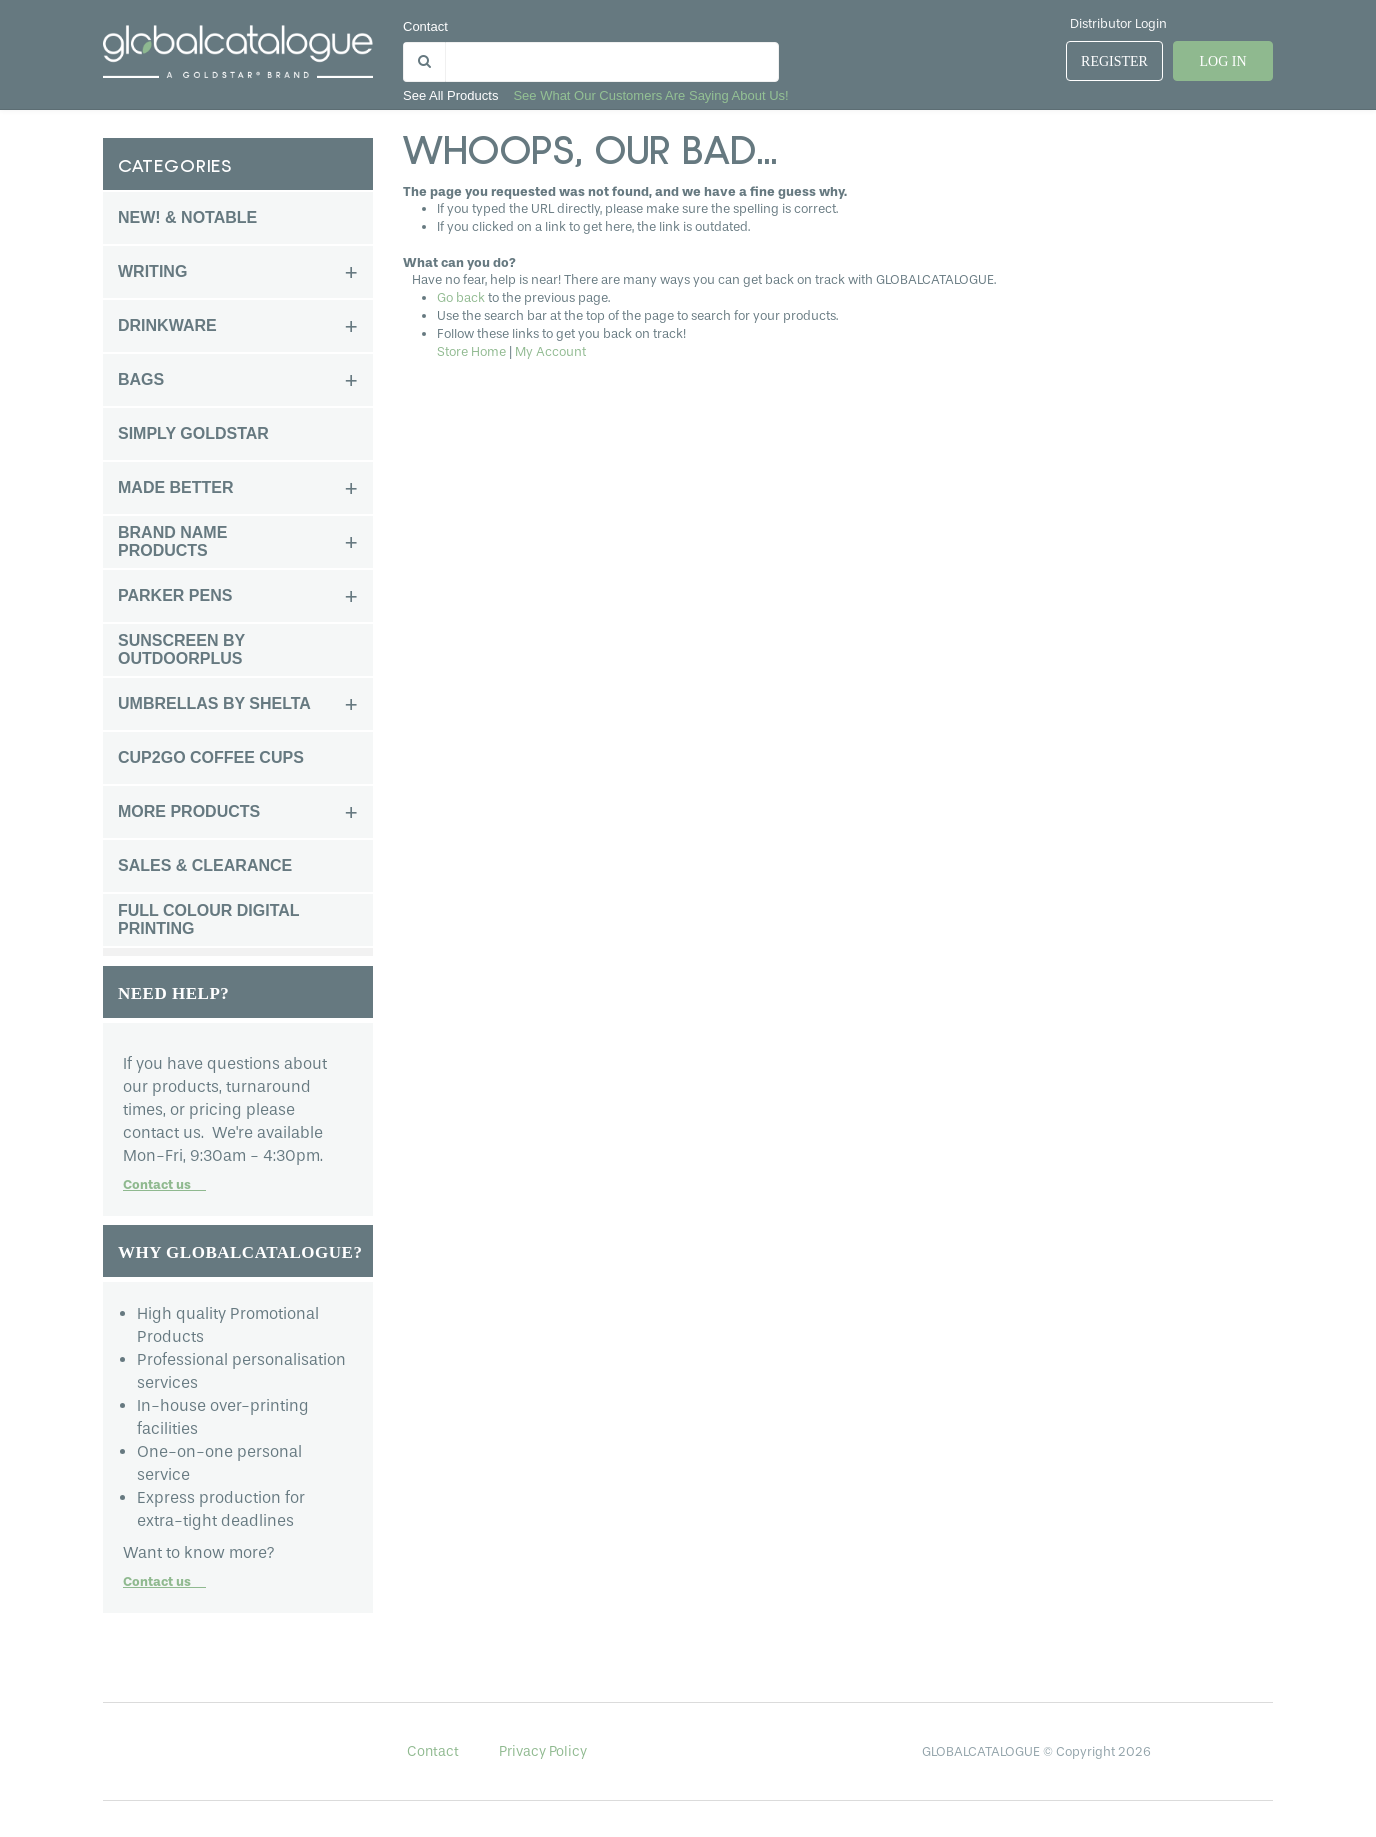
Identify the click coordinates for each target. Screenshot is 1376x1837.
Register (1114, 61)
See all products (450, 95)
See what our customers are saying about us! (650, 95)
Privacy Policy (543, 1751)
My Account (550, 351)
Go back (461, 297)
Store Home (471, 351)
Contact (425, 26)
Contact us (164, 1184)
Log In (1222, 61)
